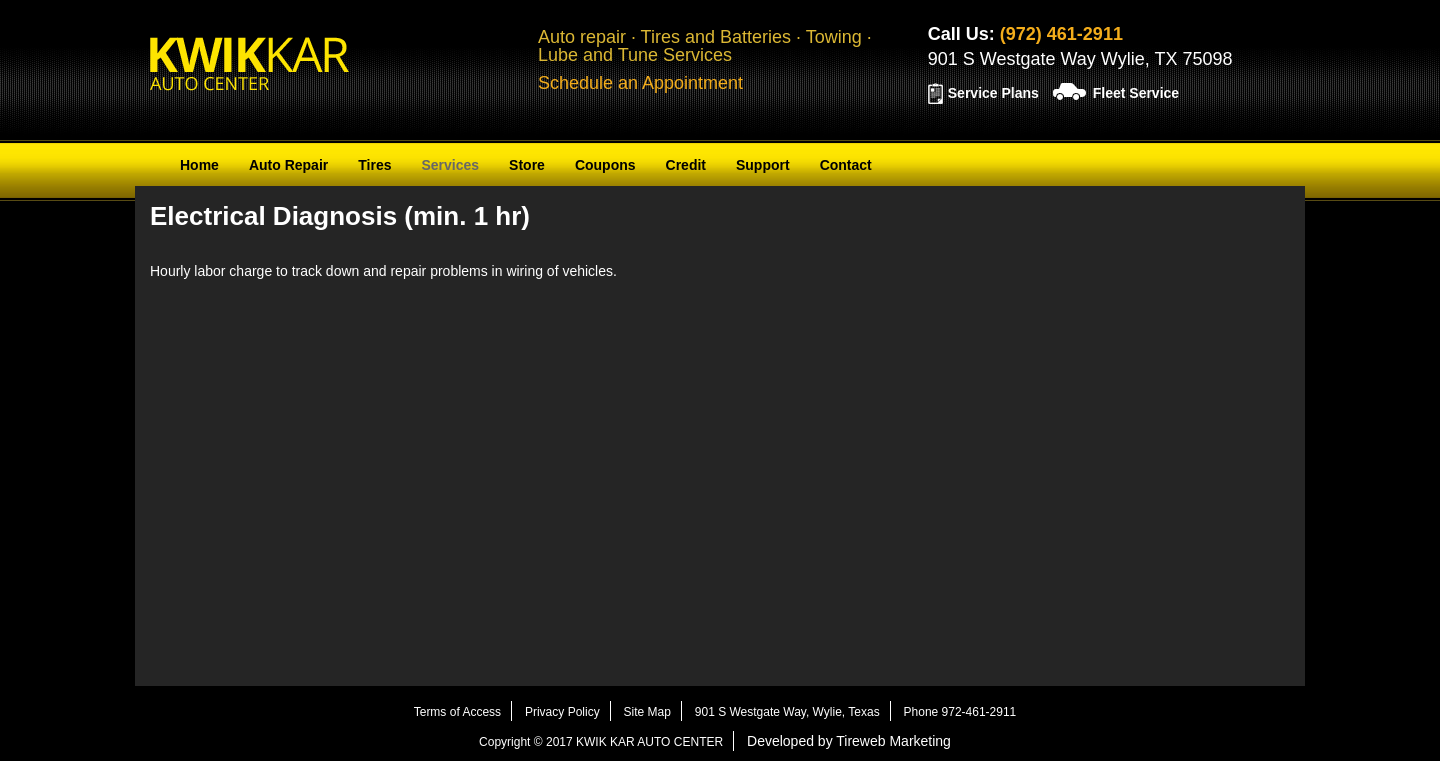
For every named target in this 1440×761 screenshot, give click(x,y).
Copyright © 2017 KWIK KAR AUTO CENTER (601, 742)
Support (763, 165)
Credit (686, 165)
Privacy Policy (562, 712)
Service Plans (993, 93)
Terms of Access (457, 712)
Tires (374, 165)
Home (199, 165)
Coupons (605, 165)
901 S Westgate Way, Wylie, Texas (787, 712)
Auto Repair (288, 165)
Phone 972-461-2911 (960, 712)
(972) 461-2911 (1061, 34)
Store (527, 165)
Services (450, 165)
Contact (846, 165)
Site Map (647, 712)
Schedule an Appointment (640, 83)
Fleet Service (1136, 93)
